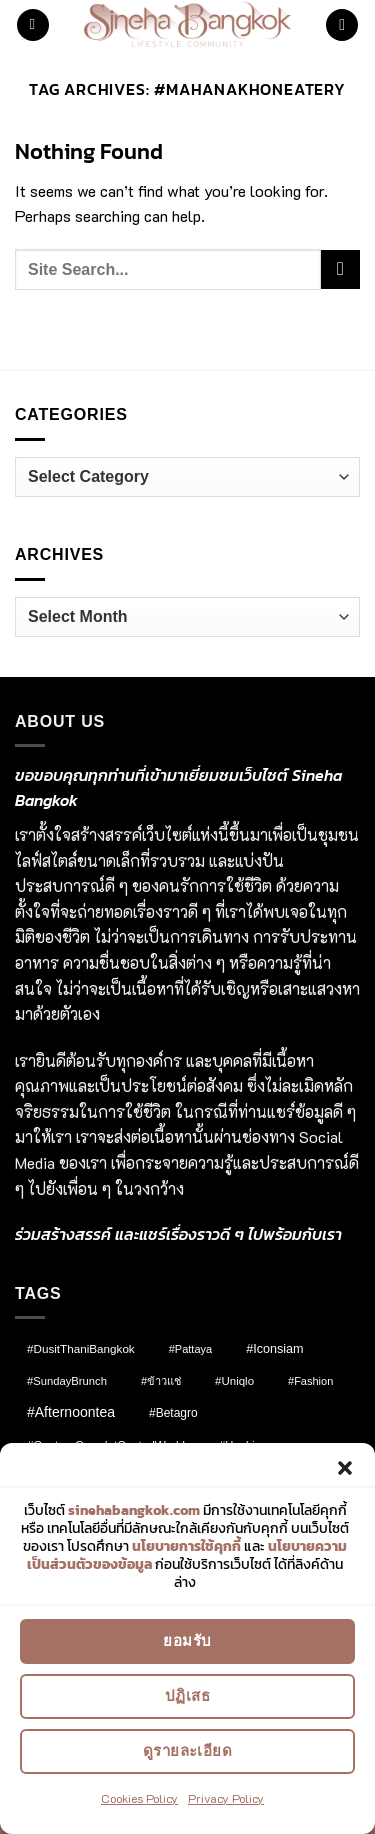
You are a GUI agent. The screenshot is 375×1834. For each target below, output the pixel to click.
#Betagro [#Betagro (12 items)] (173, 1413)
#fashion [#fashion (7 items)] (310, 1381)
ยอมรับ (187, 1643)
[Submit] (340, 269)
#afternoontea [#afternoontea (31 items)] (71, 1412)
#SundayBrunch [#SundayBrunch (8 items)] (67, 1381)
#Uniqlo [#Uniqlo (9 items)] (234, 1381)
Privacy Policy (226, 1800)
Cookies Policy (139, 1800)
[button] (345, 1470)
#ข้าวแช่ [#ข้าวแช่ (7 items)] (161, 1381)
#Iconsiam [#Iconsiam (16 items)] (274, 1349)
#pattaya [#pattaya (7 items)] (190, 1349)
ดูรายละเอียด (188, 1753)
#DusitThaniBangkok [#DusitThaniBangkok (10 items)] (81, 1348)
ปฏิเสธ (187, 1698)
